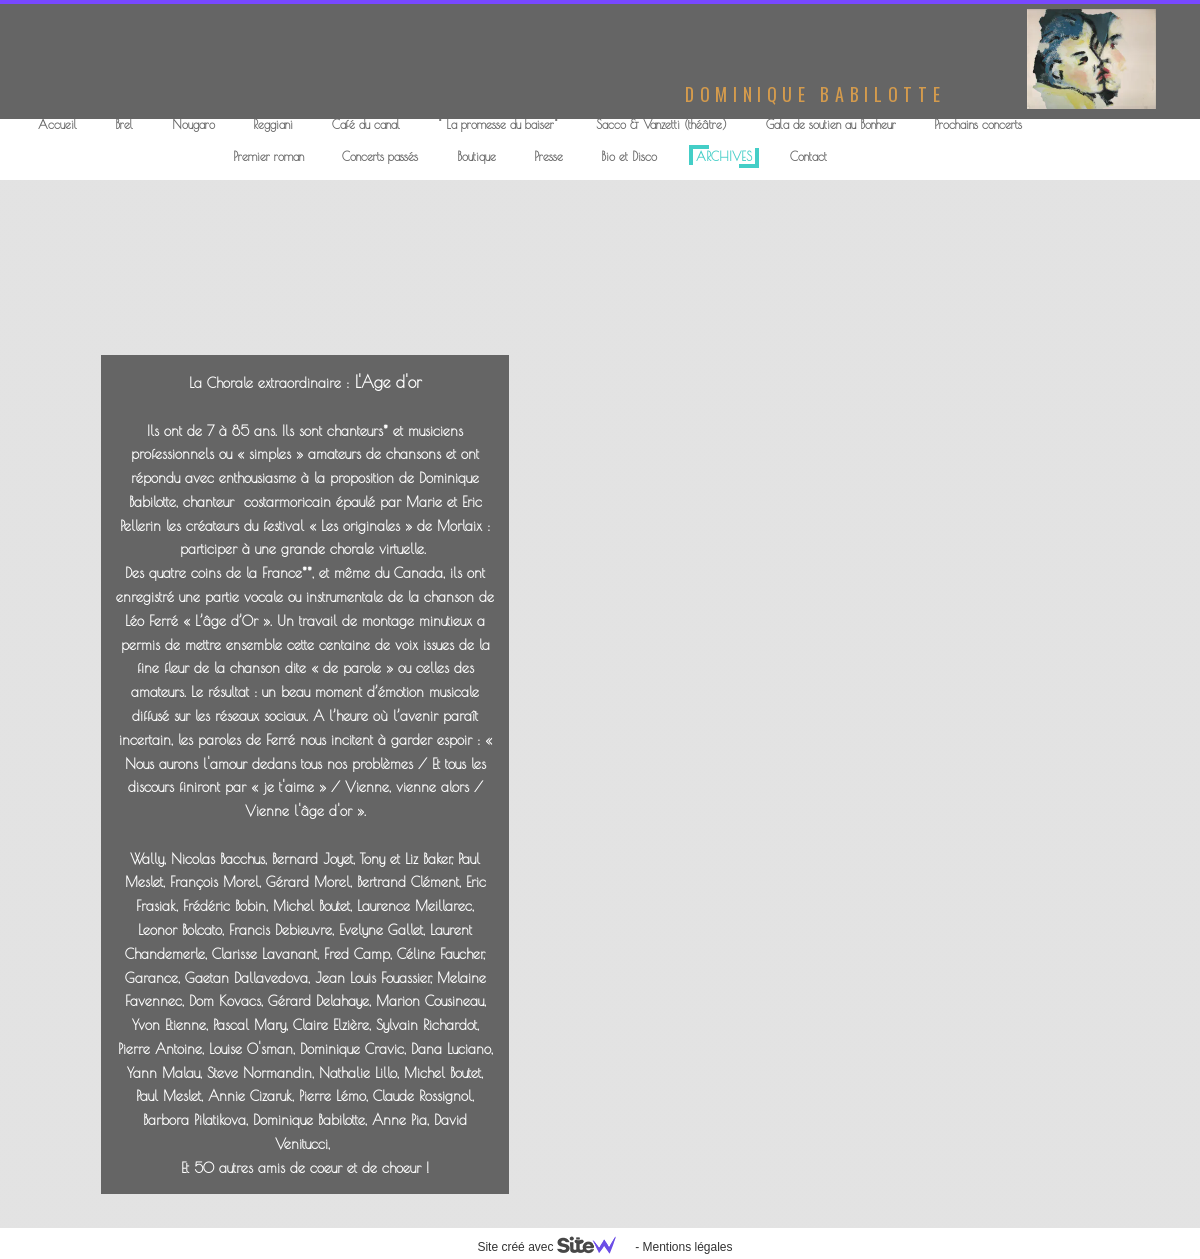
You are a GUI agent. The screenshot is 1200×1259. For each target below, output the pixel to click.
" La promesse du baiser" (498, 124)
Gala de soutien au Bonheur (831, 124)
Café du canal (366, 124)
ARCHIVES (724, 156)
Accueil (57, 124)
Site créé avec (554, 1247)
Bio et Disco (629, 156)
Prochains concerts (978, 124)
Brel (124, 124)
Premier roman (268, 156)
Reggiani (273, 124)
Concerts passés (380, 156)
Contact (808, 156)
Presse (548, 156)
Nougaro (193, 124)
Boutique (476, 156)
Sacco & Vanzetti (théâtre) (661, 124)
